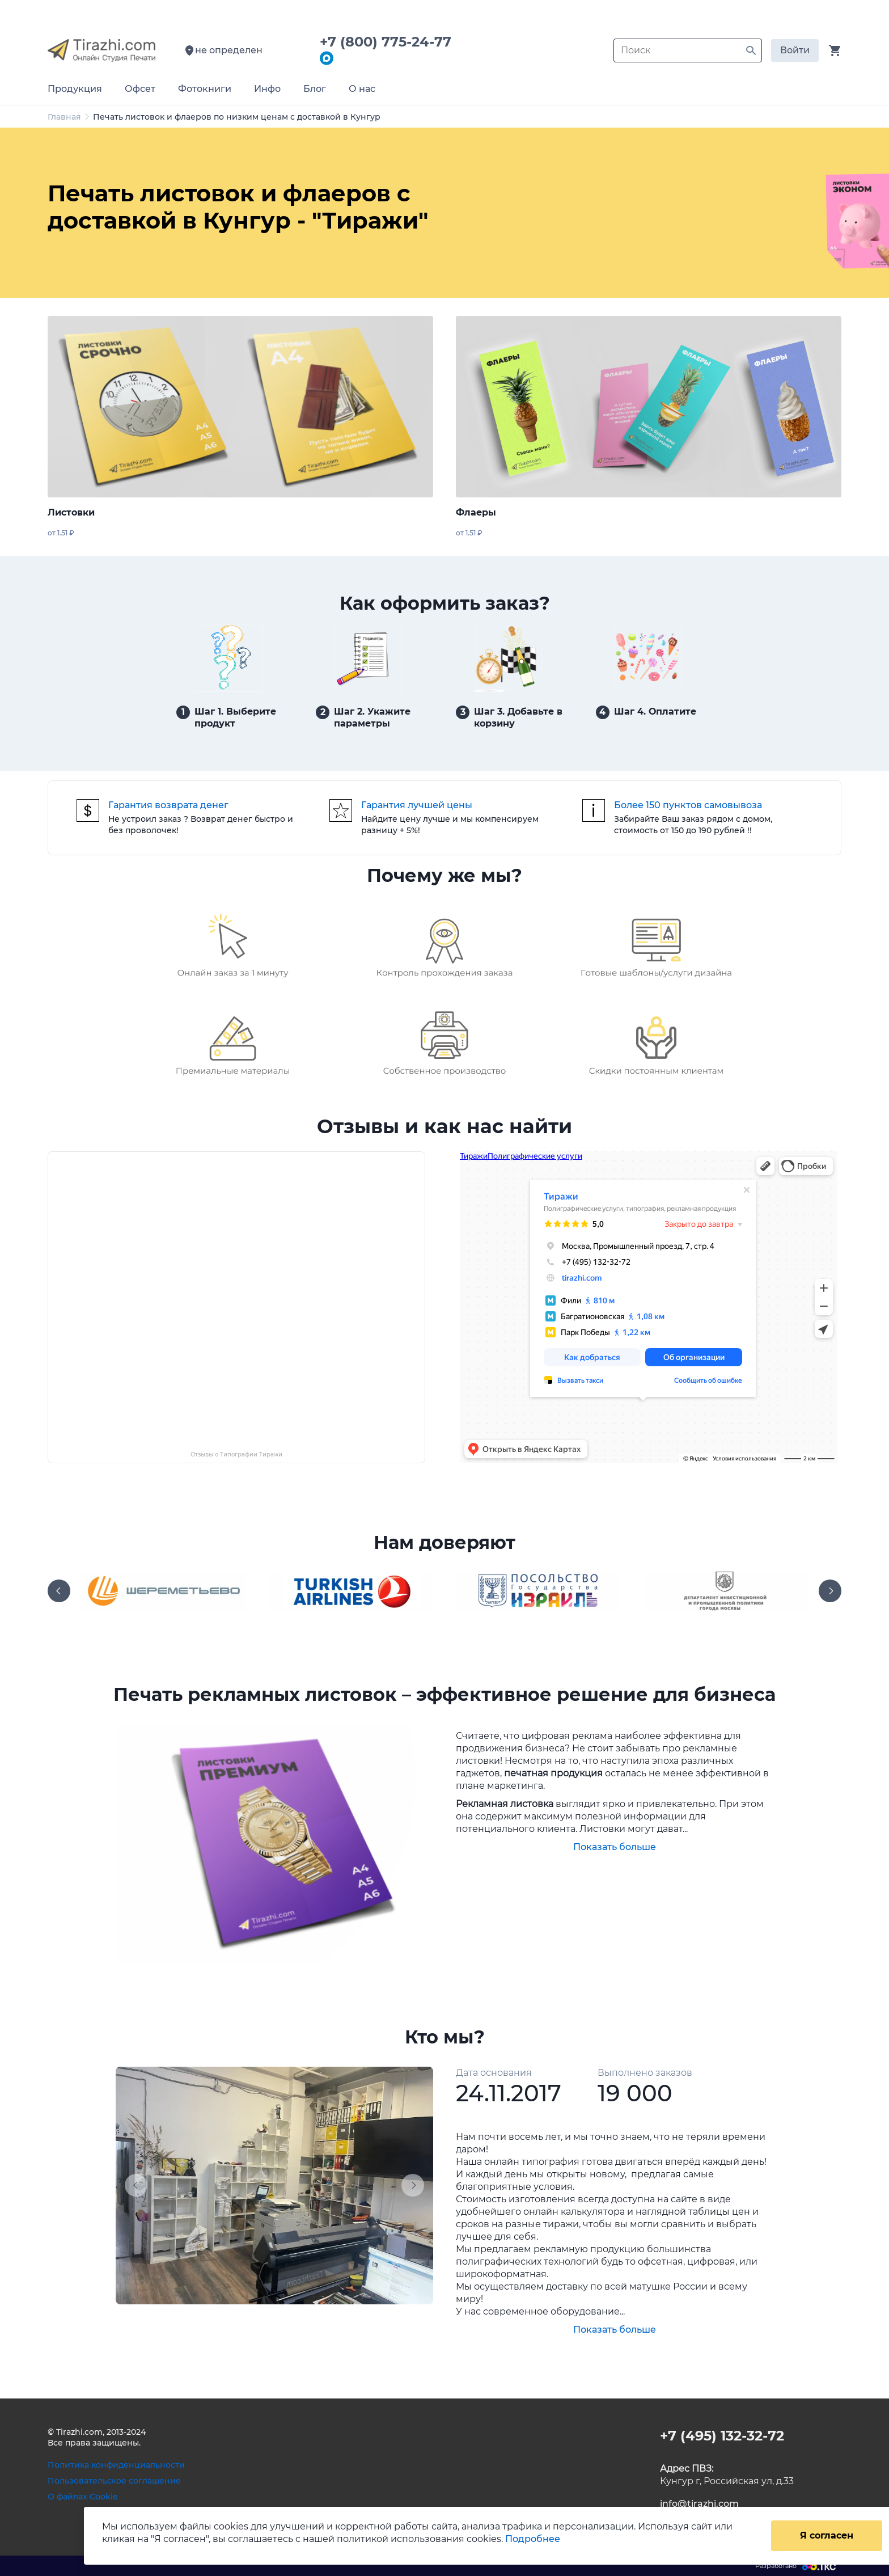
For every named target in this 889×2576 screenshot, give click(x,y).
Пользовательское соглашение (114, 2481)
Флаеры (476, 512)
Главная (64, 117)
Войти (795, 50)
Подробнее (532, 2538)
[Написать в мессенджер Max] (326, 59)
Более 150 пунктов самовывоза (688, 805)
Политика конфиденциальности (116, 2465)
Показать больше (614, 1847)
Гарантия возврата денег (168, 805)
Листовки (71, 512)
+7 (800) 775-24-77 (389, 41)
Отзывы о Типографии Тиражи (236, 1454)
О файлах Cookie (83, 2496)
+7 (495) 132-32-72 (722, 2435)
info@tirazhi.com (699, 2503)
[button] (139, 2186)
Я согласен (826, 2535)
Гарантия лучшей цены (416, 805)
